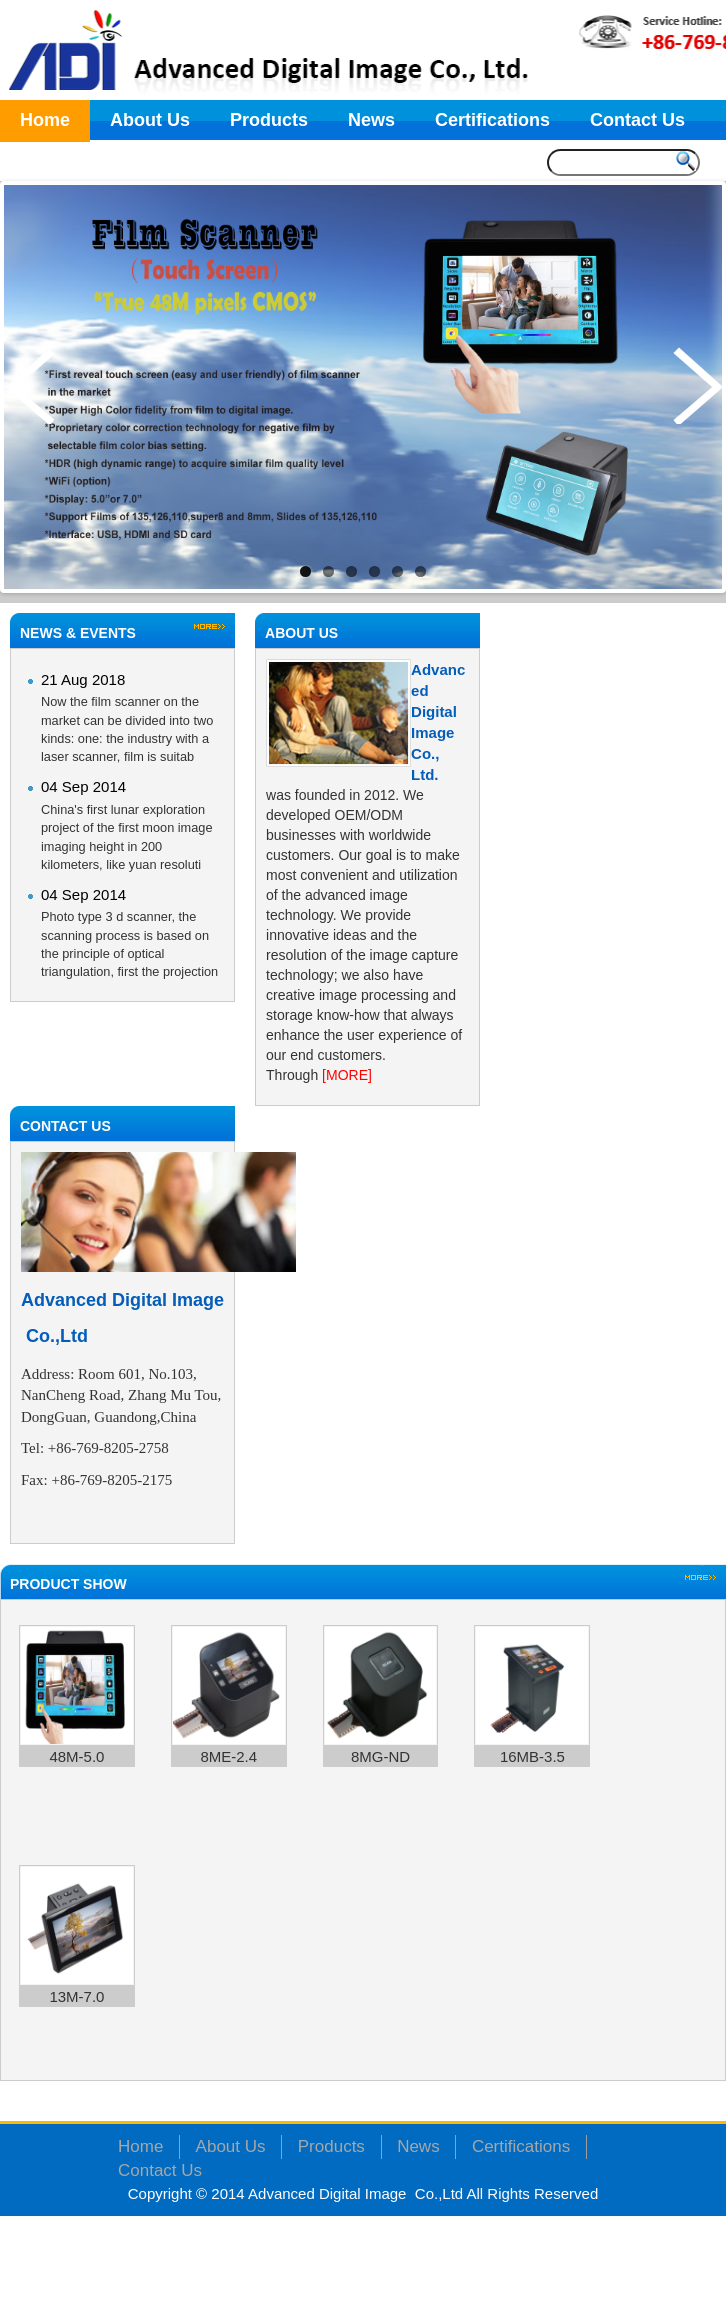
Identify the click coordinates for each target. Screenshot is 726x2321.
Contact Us (637, 120)
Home (45, 120)
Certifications (492, 120)
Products (269, 120)
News (371, 120)
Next (697, 385)
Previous (29, 385)
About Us (150, 120)
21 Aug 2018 (83, 679)
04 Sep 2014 (83, 786)
